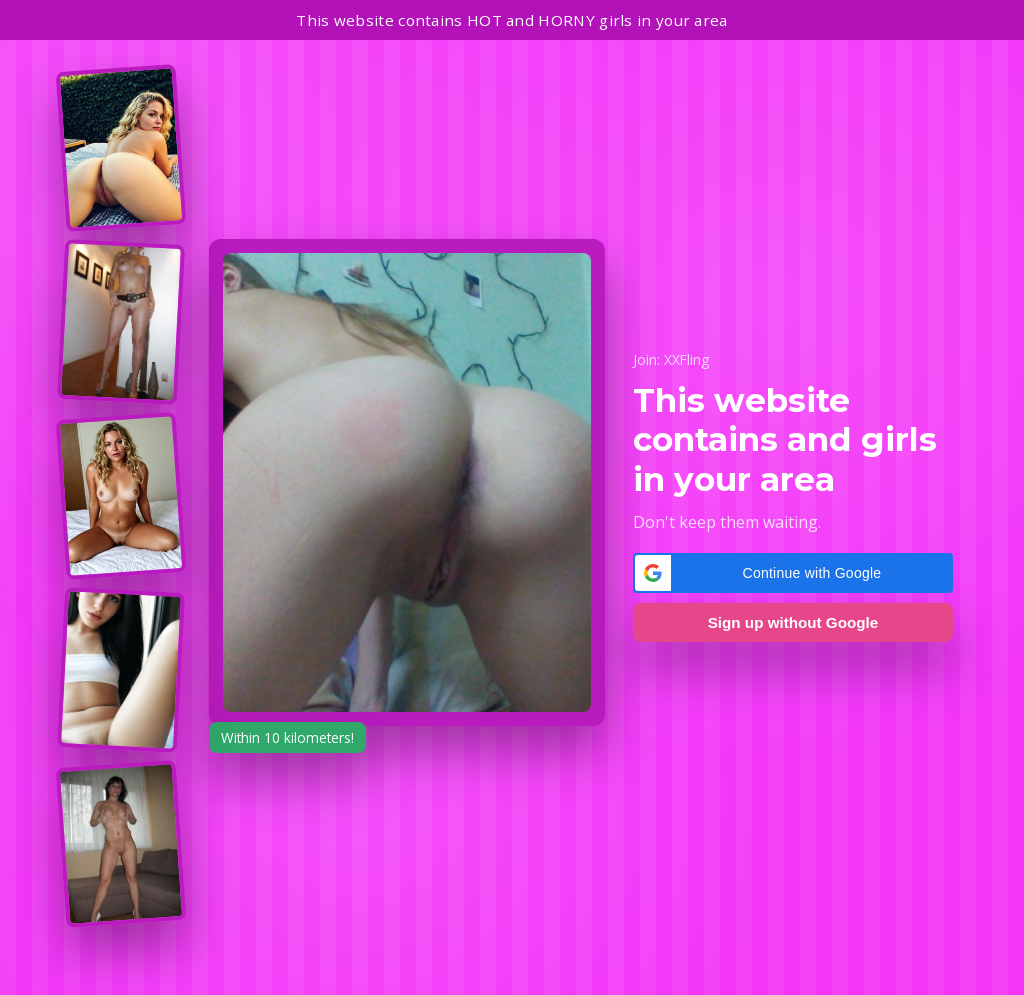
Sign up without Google (793, 622)
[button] (793, 573)
